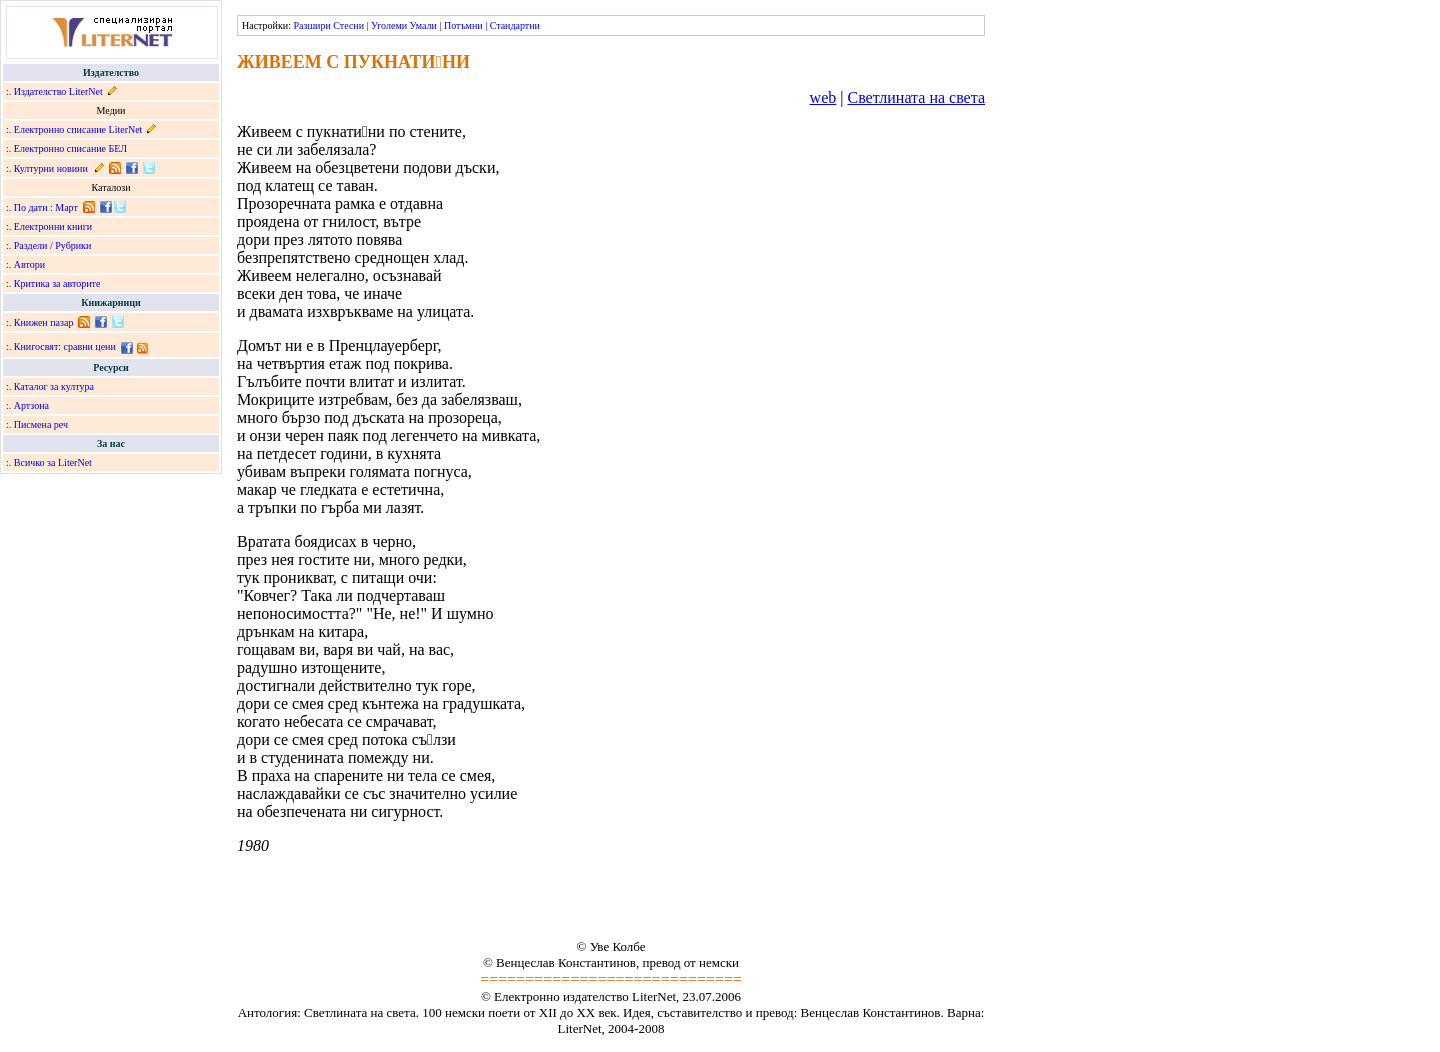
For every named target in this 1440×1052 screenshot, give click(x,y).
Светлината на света (916, 97)
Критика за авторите (57, 283)
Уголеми (389, 25)
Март (66, 207)
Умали (423, 25)
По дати (31, 207)
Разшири (311, 25)
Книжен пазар (44, 322)
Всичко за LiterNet (53, 462)
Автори (29, 264)
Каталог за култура (54, 386)
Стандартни (515, 25)
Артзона (31, 405)
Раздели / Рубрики (53, 245)
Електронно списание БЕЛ (70, 148)
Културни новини (51, 168)
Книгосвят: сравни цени (65, 346)
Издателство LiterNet (58, 91)
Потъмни (463, 25)
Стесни (348, 25)
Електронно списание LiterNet (78, 129)
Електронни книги (53, 226)
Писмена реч (41, 424)
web (823, 97)
